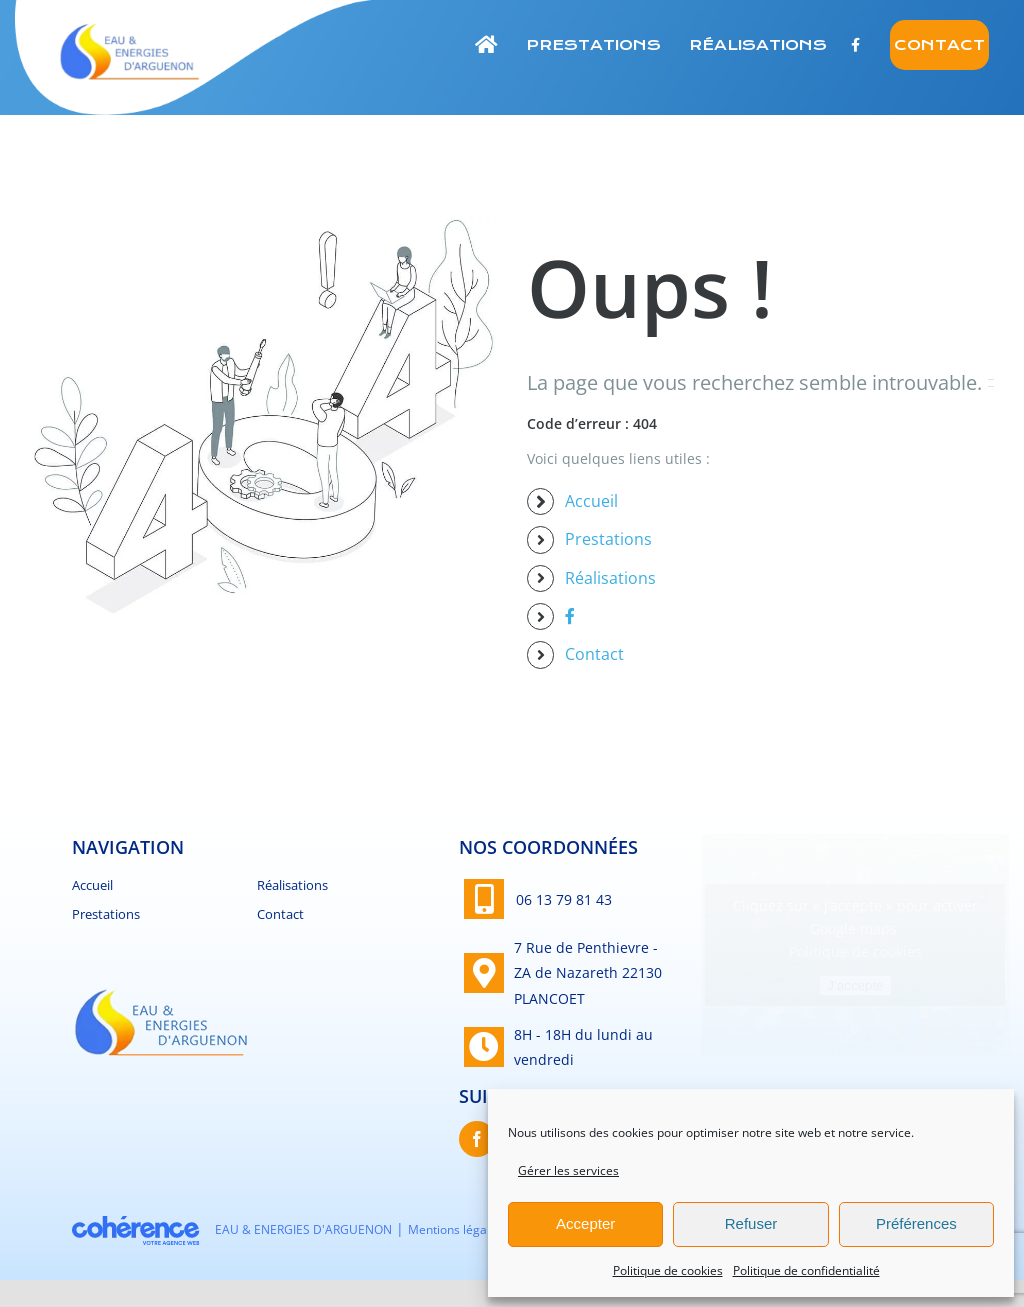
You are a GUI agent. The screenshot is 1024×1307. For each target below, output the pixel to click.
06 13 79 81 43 (564, 899)
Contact (594, 654)
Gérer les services (568, 1170)
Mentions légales (455, 1229)
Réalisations (610, 578)
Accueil (591, 501)
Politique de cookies (668, 1270)
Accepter (585, 1223)
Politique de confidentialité (806, 1270)
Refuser (751, 1223)
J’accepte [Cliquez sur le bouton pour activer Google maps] (855, 985)
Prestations (608, 539)
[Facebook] (477, 1139)
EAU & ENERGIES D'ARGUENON (303, 1229)
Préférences (916, 1223)
